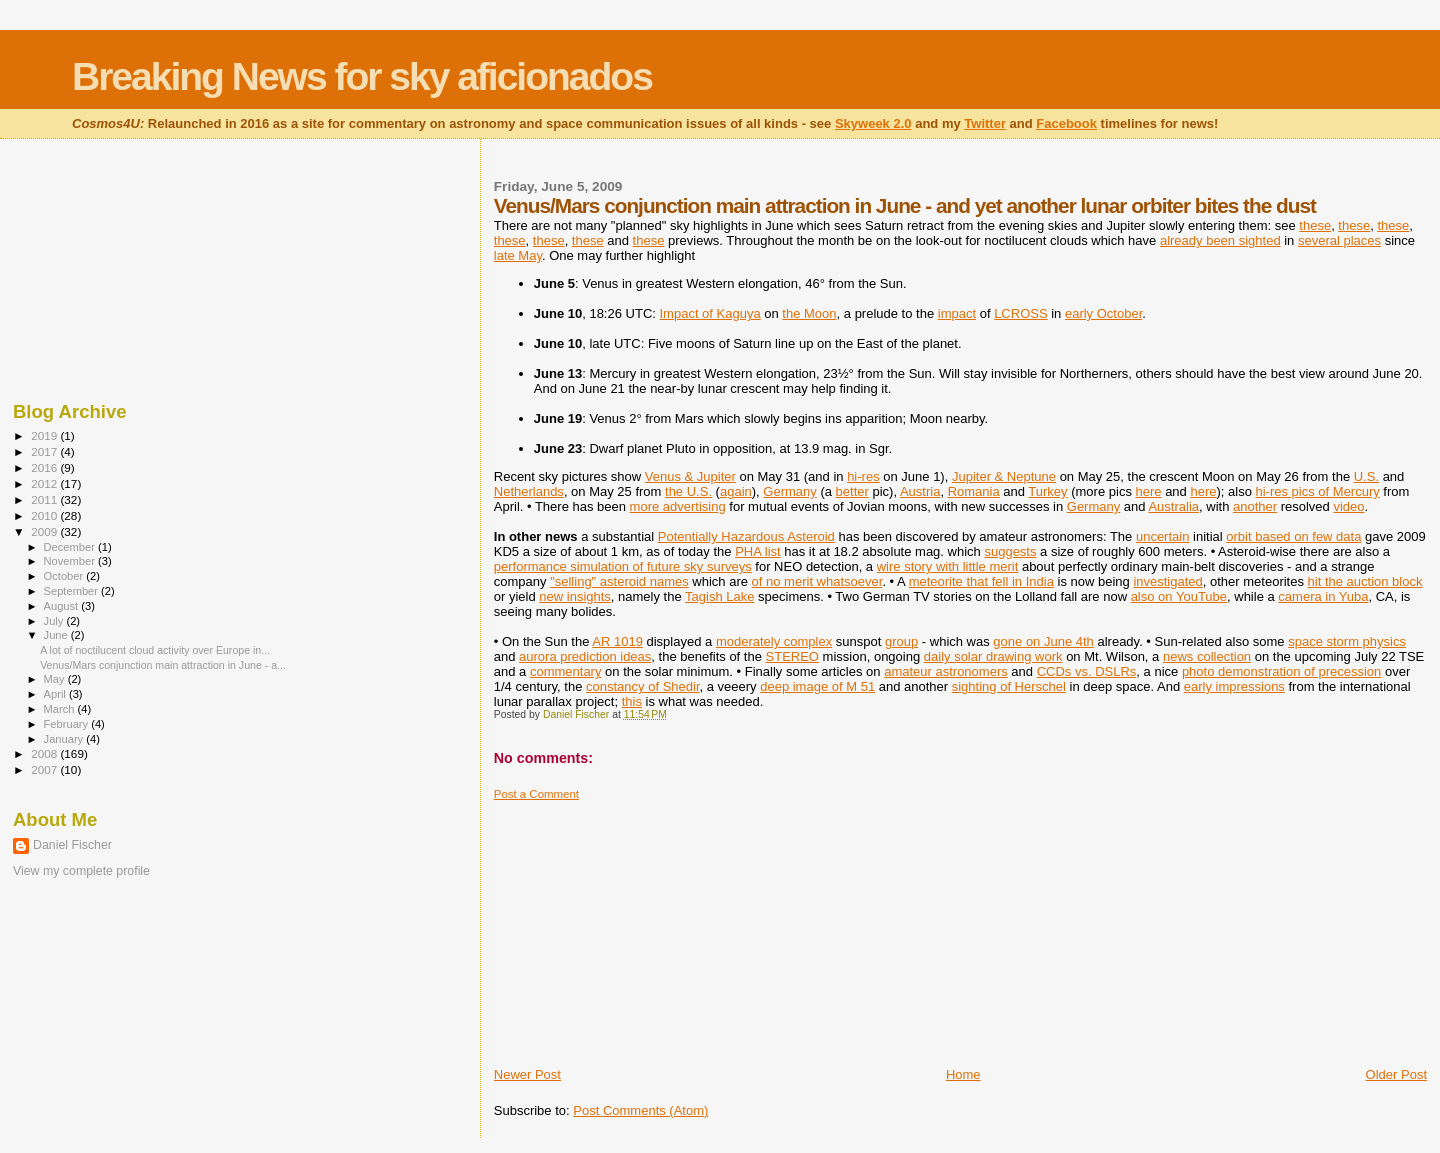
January (65, 739)
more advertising (678, 506)
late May (518, 255)
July (55, 621)
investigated (1167, 581)
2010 (45, 515)
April (56, 694)
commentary (566, 671)
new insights (575, 596)
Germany (789, 491)
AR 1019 (617, 641)
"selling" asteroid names (619, 581)
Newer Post (527, 1074)
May (56, 679)
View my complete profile (81, 871)
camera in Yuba (1323, 596)
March (61, 709)
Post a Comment (536, 794)
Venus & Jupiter (690, 476)
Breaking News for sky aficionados (362, 76)
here (1149, 491)
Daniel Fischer (72, 845)
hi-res (863, 476)
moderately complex (774, 641)
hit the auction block (1365, 581)
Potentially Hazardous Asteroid (746, 536)
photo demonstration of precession (1281, 671)
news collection (1207, 656)
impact (957, 313)
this (632, 701)
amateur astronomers (946, 671)
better (852, 491)
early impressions (1234, 686)
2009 (45, 531)
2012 (45, 483)
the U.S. (688, 491)
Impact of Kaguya (710, 313)
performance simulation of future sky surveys (623, 566)
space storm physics (1347, 641)
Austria (920, 491)
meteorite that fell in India (981, 581)
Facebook (1066, 123)
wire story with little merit (948, 566)
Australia (1173, 506)
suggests (1010, 551)
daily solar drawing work (993, 656)
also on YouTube (1179, 596)
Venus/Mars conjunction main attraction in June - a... (163, 665)
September (73, 591)
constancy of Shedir (642, 686)
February (68, 724)
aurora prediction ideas (585, 656)
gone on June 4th (1043, 641)
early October (1103, 313)
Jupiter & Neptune (1004, 476)
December (71, 547)
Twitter (985, 123)
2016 (45, 467)
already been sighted (1220, 240)
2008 (45, 753)
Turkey (1047, 491)
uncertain (1162, 536)
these (1315, 225)
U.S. (1366, 476)
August (63, 606)
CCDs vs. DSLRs (1087, 671)
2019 (45, 435)
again (736, 491)
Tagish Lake (719, 596)
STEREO (792, 656)
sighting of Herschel (1009, 686)
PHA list (758, 551)
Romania (974, 491)
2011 (45, 499)
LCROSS (1020, 313)
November (71, 561)
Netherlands (529, 491)
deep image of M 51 (817, 686)
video (1348, 506)
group (901, 641)
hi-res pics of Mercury (1318, 491)
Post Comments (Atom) (640, 1110)
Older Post (1396, 1074)
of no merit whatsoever (817, 581)
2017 (45, 451)
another (1255, 506)
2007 (45, 769)
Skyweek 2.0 (873, 123)
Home (963, 1074)
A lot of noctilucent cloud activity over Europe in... (155, 650)
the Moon (809, 313)
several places (1339, 240)
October (65, 576)
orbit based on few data (1293, 536)
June (57, 635)
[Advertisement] (644, 926)
